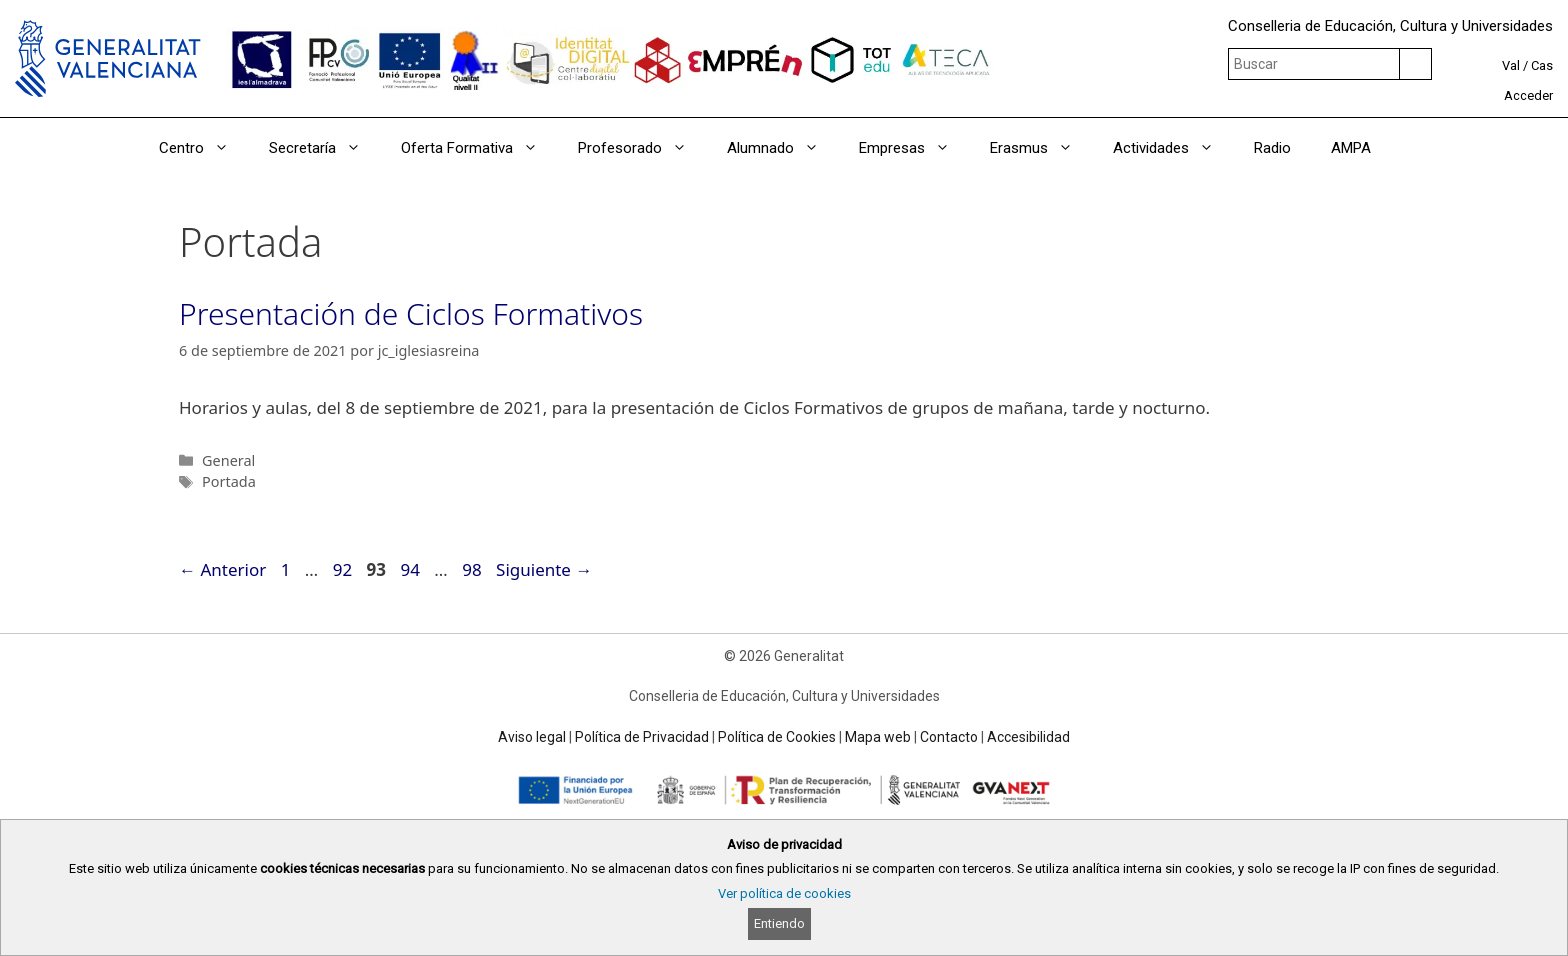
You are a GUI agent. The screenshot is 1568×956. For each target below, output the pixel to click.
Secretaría (325, 148)
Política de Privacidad (642, 737)
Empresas (914, 148)
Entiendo (779, 923)
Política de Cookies (777, 737)
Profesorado (642, 148)
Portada (229, 481)
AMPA (1351, 148)
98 (473, 569)
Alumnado (783, 148)
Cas (1542, 65)
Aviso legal (532, 737)
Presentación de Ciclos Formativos (411, 313)
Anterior (222, 569)
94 (411, 569)
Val (1511, 65)
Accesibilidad (1028, 737)
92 (344, 569)
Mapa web (878, 737)
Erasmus (1041, 148)
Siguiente (544, 569)
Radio (1272, 148)
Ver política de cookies (784, 893)
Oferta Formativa (479, 148)
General (228, 460)
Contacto (949, 737)
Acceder (1528, 95)
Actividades (1173, 148)
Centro (204, 148)
